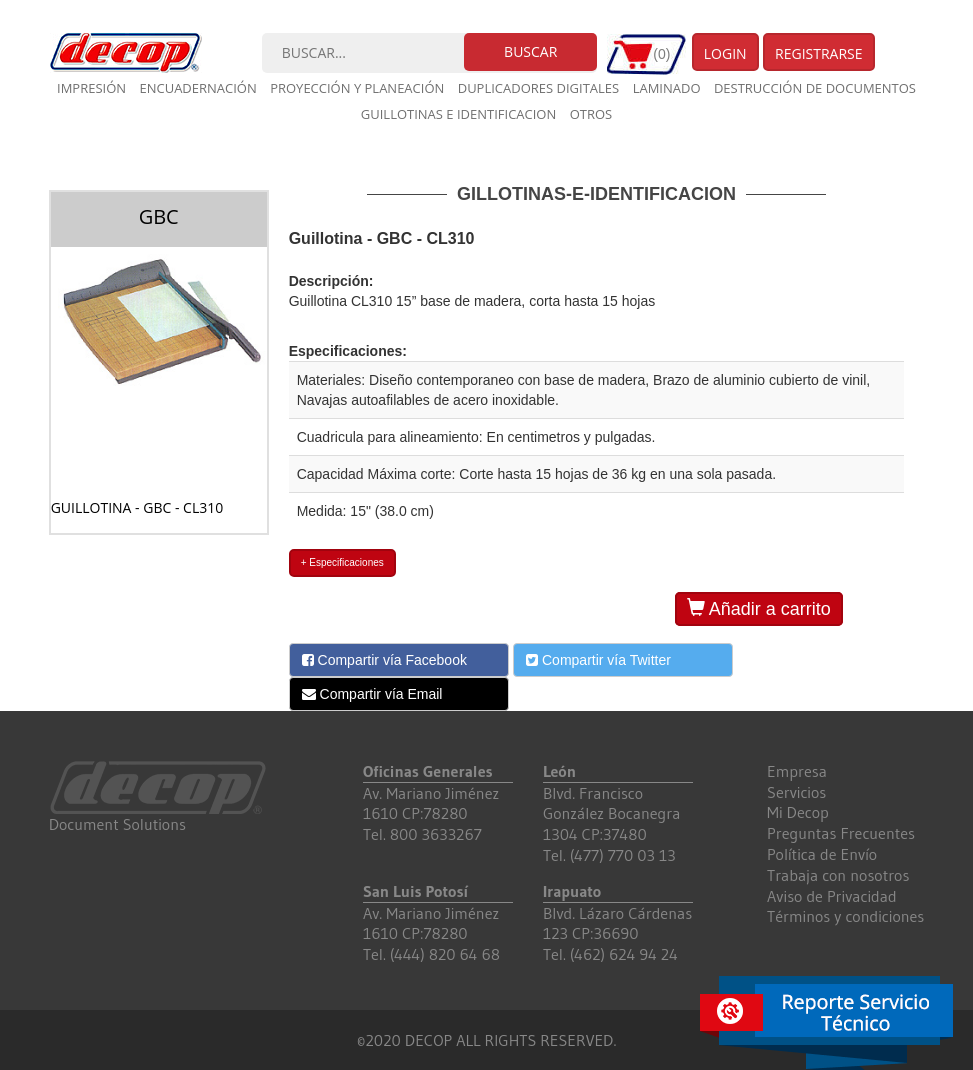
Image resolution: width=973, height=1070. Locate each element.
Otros (591, 114)
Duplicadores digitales (539, 88)
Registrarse (819, 53)
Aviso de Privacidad (832, 896)
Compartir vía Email (372, 694)
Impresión (91, 88)
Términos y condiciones (845, 916)
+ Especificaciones (342, 562)
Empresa (797, 771)
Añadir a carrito (759, 608)
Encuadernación (197, 88)
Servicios (796, 792)
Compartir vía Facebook (384, 660)
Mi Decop (798, 812)
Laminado (667, 88)
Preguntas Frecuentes (841, 833)
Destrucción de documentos (815, 88)
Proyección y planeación (357, 88)
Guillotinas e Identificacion (458, 114)
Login (725, 53)
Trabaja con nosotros (838, 875)
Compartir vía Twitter (598, 660)
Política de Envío (822, 854)
